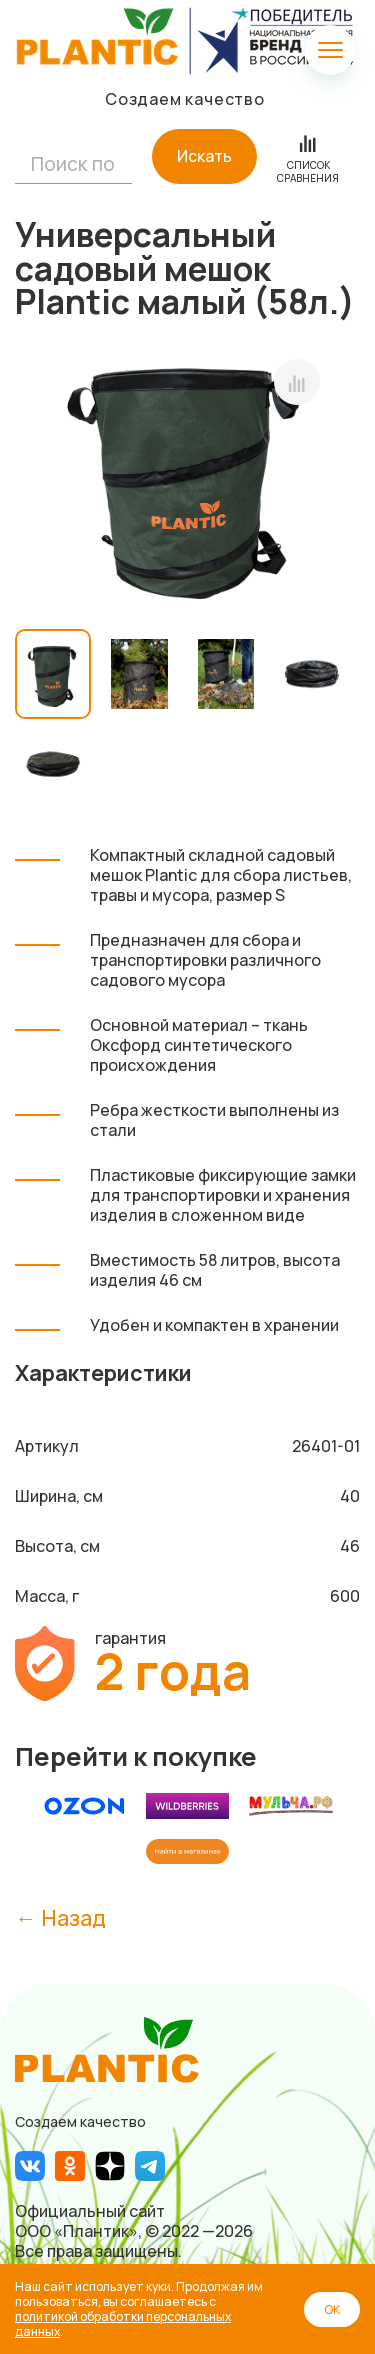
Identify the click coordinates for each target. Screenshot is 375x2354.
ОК (332, 2309)
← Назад (60, 1917)
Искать (204, 156)
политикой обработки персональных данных (123, 2324)
